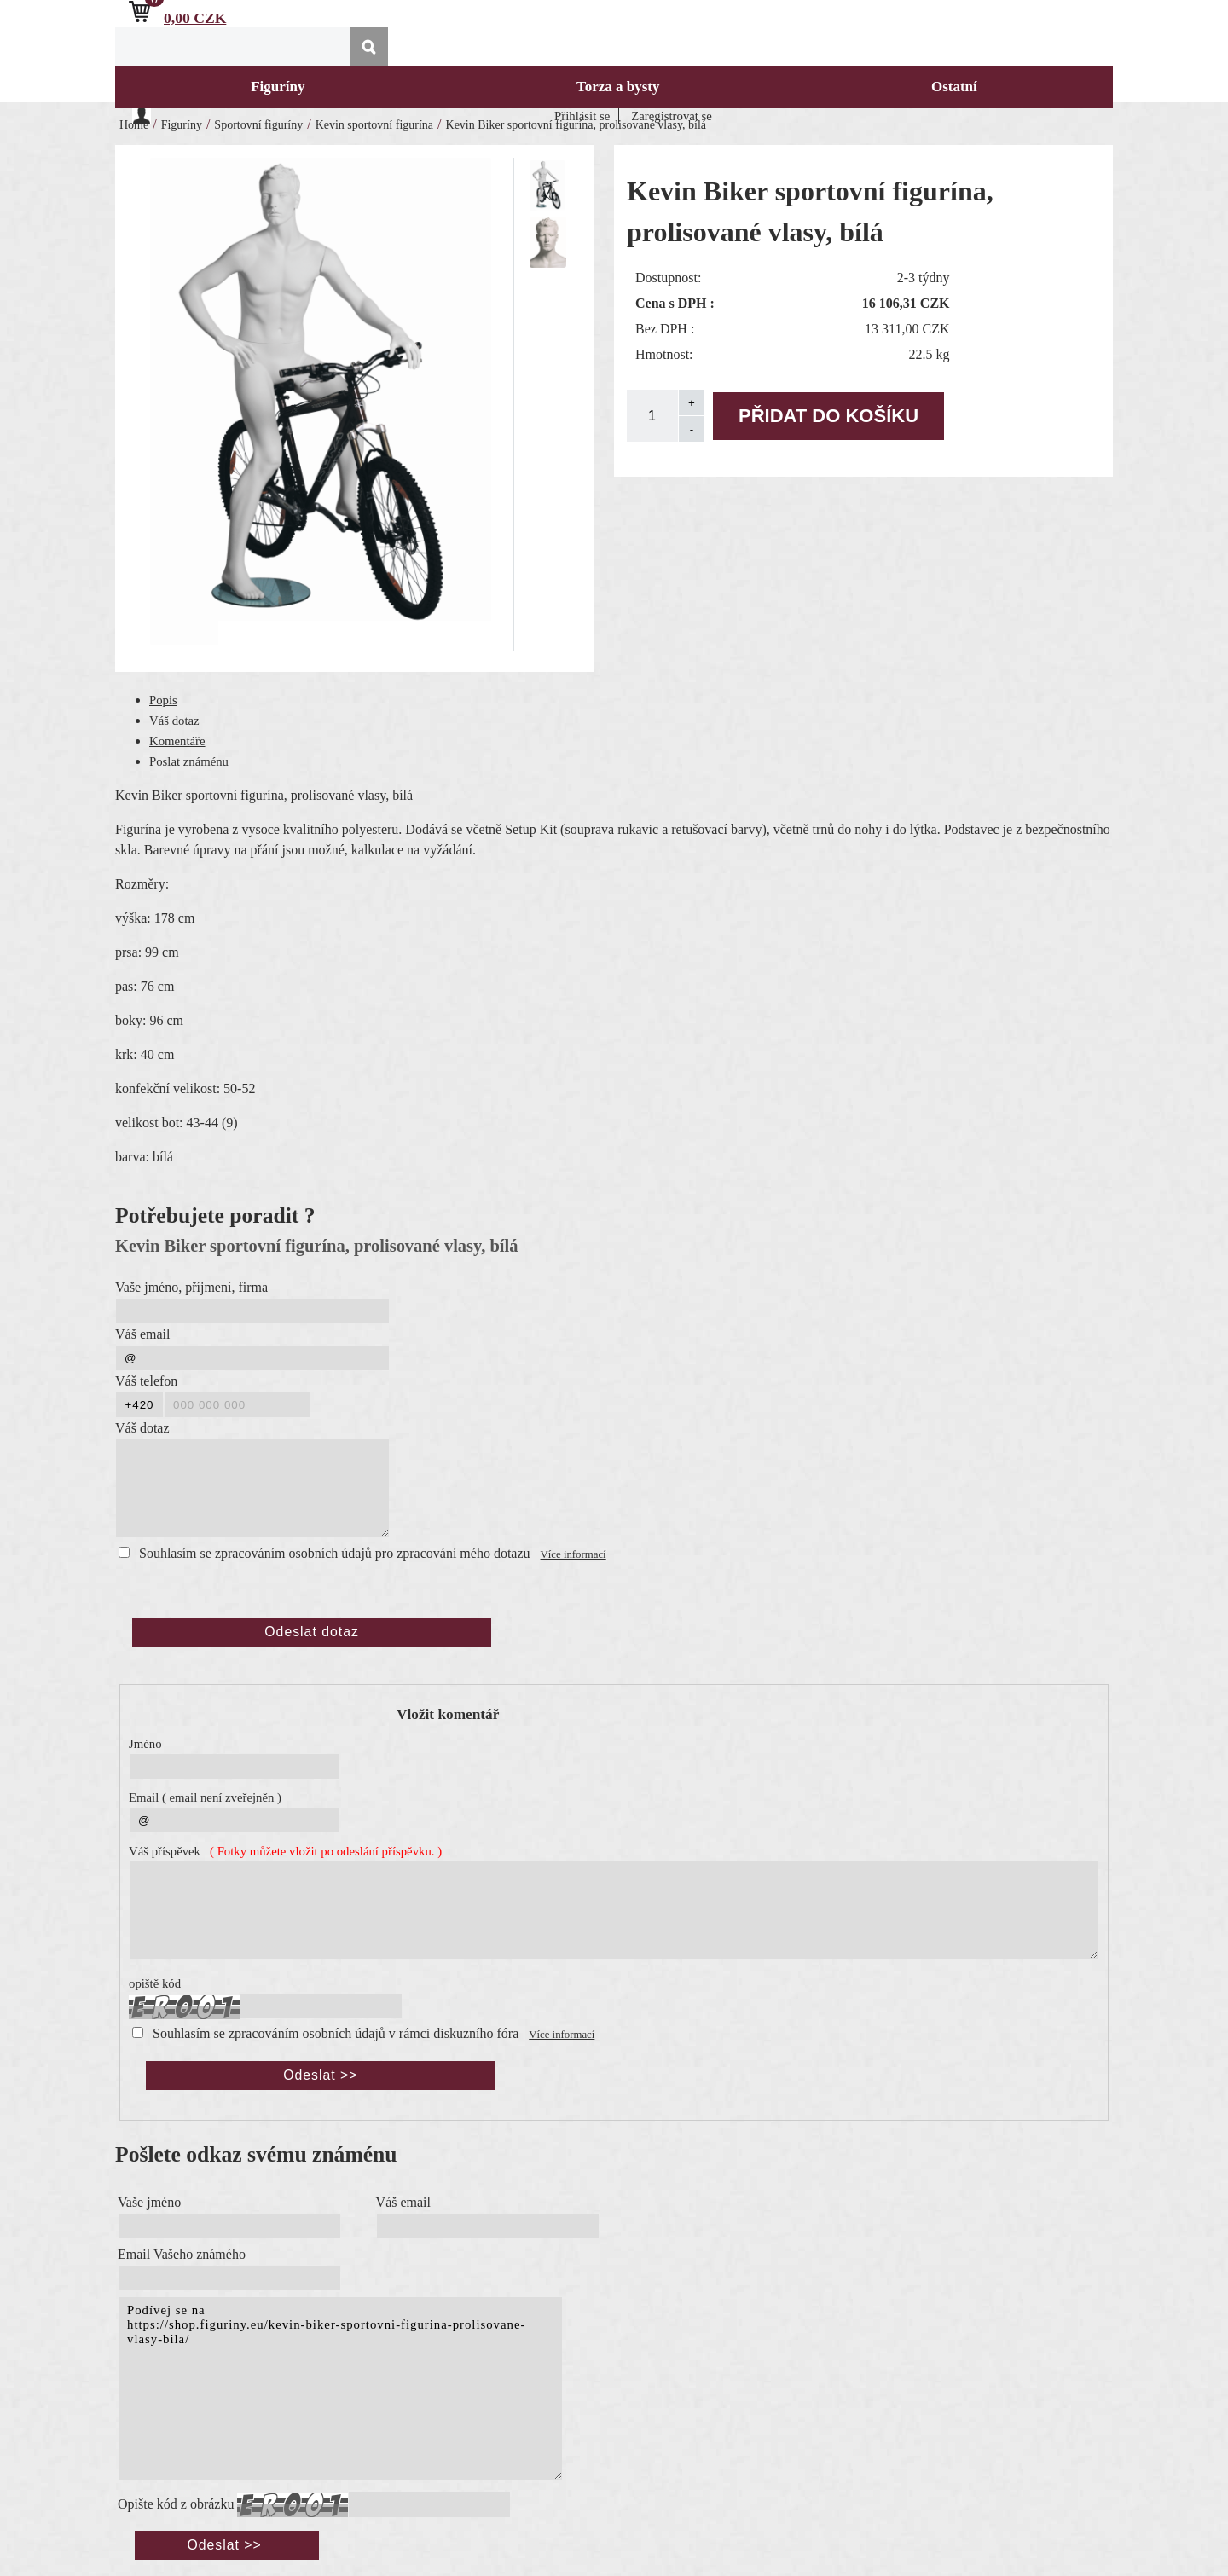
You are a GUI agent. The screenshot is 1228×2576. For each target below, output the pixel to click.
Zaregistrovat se (671, 116)
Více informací (573, 1554)
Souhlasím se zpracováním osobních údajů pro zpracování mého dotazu (334, 1553)
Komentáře (177, 741)
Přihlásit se (582, 116)
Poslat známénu (189, 761)
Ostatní (954, 86)
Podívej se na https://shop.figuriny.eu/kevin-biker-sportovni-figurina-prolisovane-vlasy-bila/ (340, 2388)
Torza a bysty (618, 86)
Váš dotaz (174, 720)
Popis (163, 700)
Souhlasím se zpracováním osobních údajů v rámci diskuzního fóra (335, 2033)
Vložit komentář (448, 1714)
